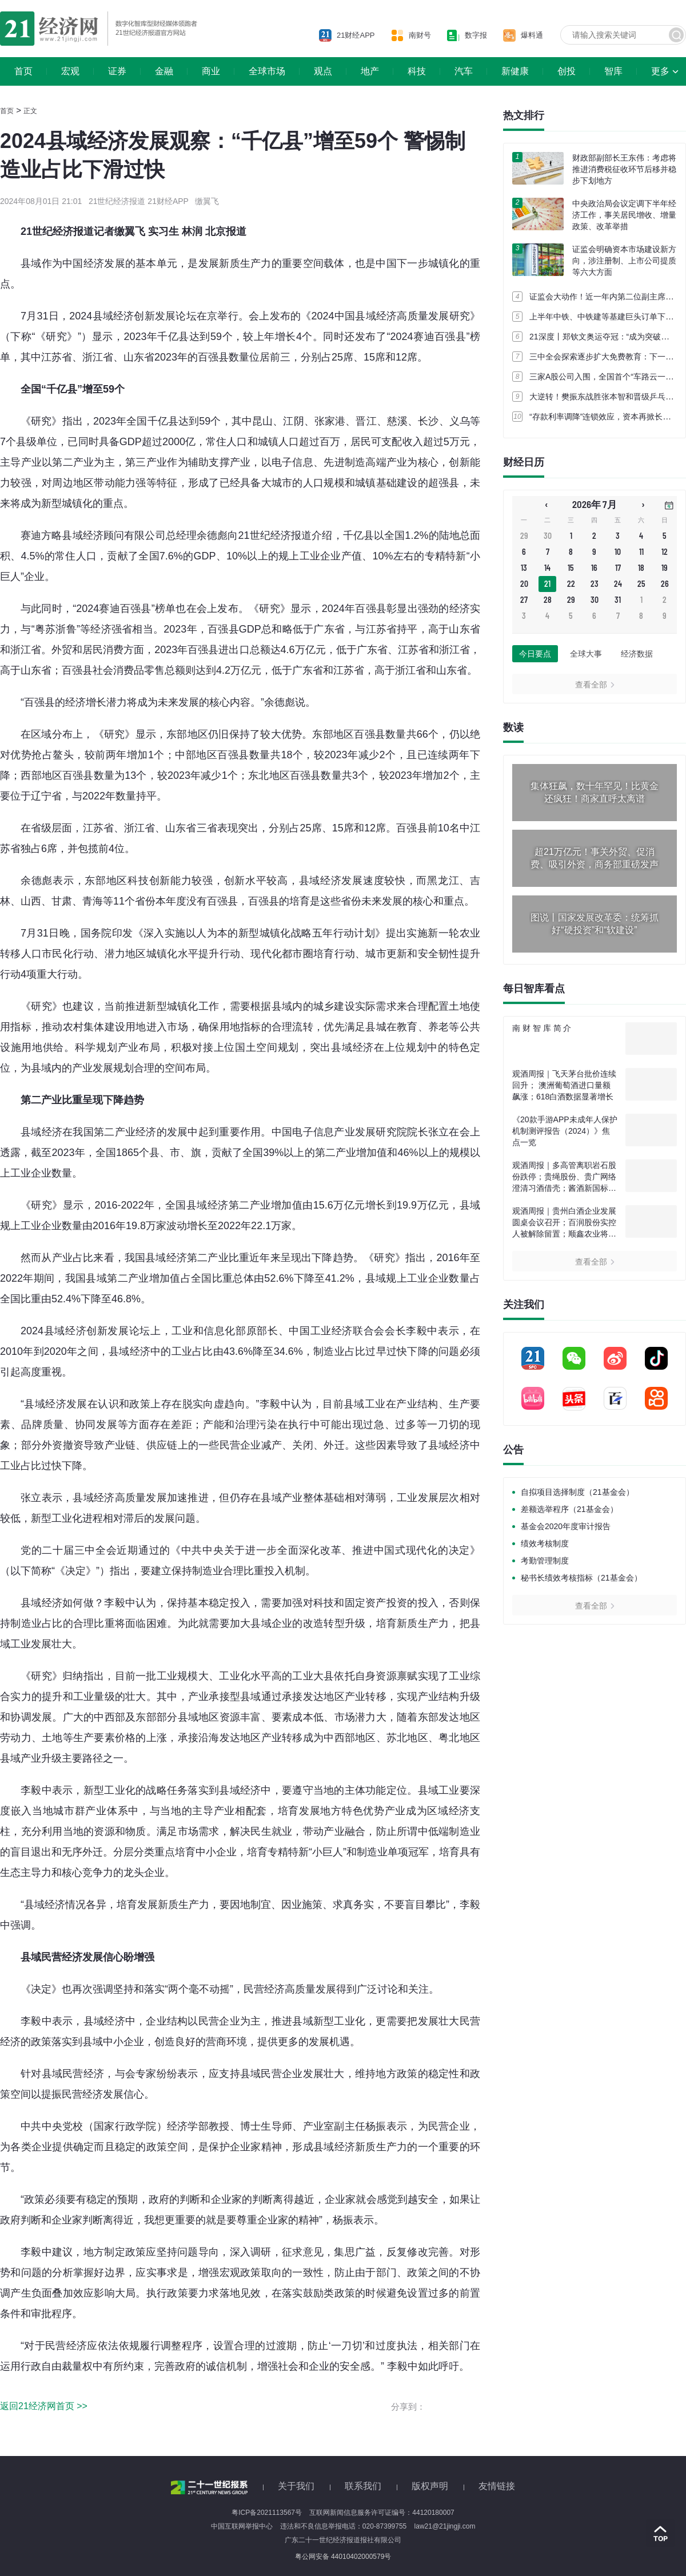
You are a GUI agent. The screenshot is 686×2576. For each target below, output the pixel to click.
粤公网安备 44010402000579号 (343, 2557)
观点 (323, 71)
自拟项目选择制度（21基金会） (577, 1492)
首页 (23, 71)
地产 (370, 71)
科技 (417, 71)
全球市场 (267, 71)
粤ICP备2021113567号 (267, 2513)
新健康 (515, 71)
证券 (117, 71)
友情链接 (496, 2486)
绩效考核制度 (545, 1543)
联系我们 (363, 2486)
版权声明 (430, 2486)
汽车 (463, 71)
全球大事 (586, 653)
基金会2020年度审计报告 (566, 1526)
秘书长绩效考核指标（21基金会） (581, 1577)
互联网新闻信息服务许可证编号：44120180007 (381, 2513)
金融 (164, 71)
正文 (30, 111)
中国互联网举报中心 (242, 2526)
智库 (613, 71)
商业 (211, 71)
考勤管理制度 (545, 1560)
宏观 (70, 71)
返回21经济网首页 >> (43, 2406)
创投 (566, 71)
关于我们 (296, 2486)
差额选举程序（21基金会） (569, 1509)
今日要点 (535, 653)
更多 (660, 71)
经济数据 (637, 653)
